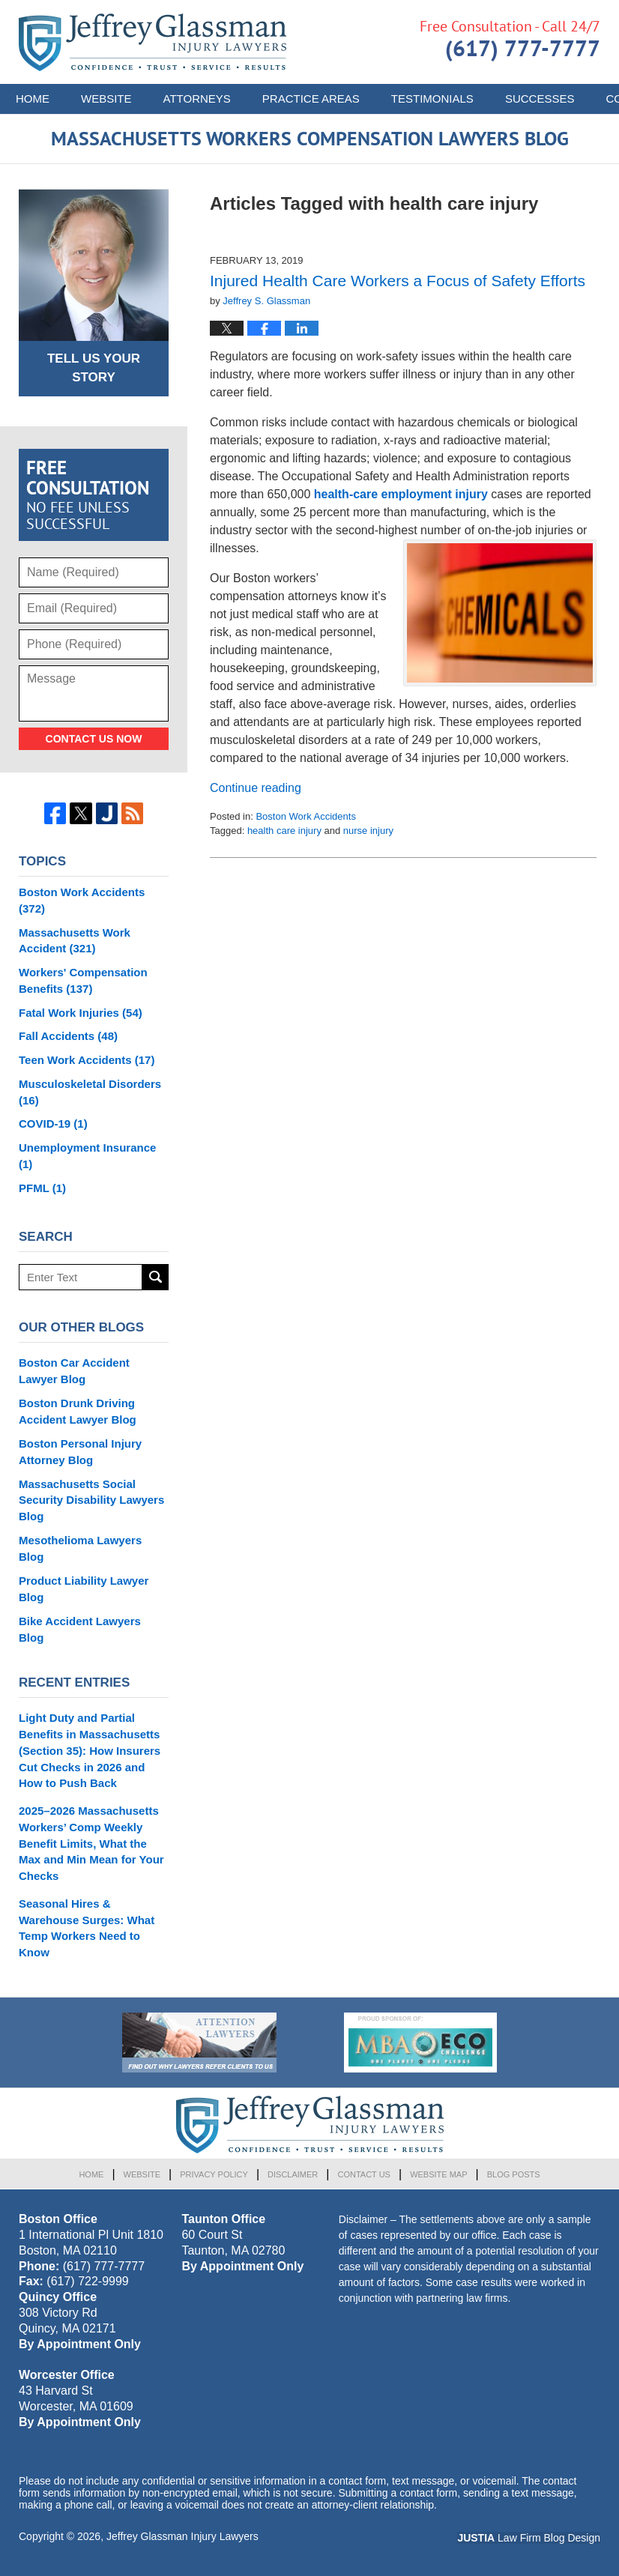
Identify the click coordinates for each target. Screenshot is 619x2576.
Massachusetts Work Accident (74, 940)
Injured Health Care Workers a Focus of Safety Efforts (397, 280)
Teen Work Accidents (86, 1059)
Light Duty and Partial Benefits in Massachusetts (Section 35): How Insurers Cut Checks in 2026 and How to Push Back (89, 1750)
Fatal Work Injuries (80, 1012)
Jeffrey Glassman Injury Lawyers (182, 2536)
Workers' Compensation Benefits (83, 980)
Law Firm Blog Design (528, 2538)
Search (155, 1277)
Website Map (438, 2174)
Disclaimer (293, 2174)
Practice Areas (311, 98)
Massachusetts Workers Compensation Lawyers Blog (152, 42)
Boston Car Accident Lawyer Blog (74, 1370)
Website (106, 98)
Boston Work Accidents (305, 816)
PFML (42, 1188)
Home (32, 98)
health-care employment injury (401, 494)
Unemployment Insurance (87, 1155)
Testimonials (432, 98)
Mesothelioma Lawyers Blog (80, 1548)
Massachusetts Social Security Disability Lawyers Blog (91, 1500)
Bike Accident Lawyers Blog (80, 1629)
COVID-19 (53, 1123)
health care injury (284, 830)
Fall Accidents (68, 1036)
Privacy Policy (214, 2174)
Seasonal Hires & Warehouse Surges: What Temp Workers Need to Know (86, 1928)
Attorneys (197, 98)
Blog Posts (513, 2174)
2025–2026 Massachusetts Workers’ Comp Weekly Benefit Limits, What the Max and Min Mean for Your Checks (91, 1843)
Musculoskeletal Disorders (90, 1092)
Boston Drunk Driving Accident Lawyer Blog (77, 1411)
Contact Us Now (94, 739)
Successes (540, 98)
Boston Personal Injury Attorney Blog (80, 1451)
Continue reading (255, 787)
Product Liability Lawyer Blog (83, 1588)
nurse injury (368, 830)
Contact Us (363, 2174)
